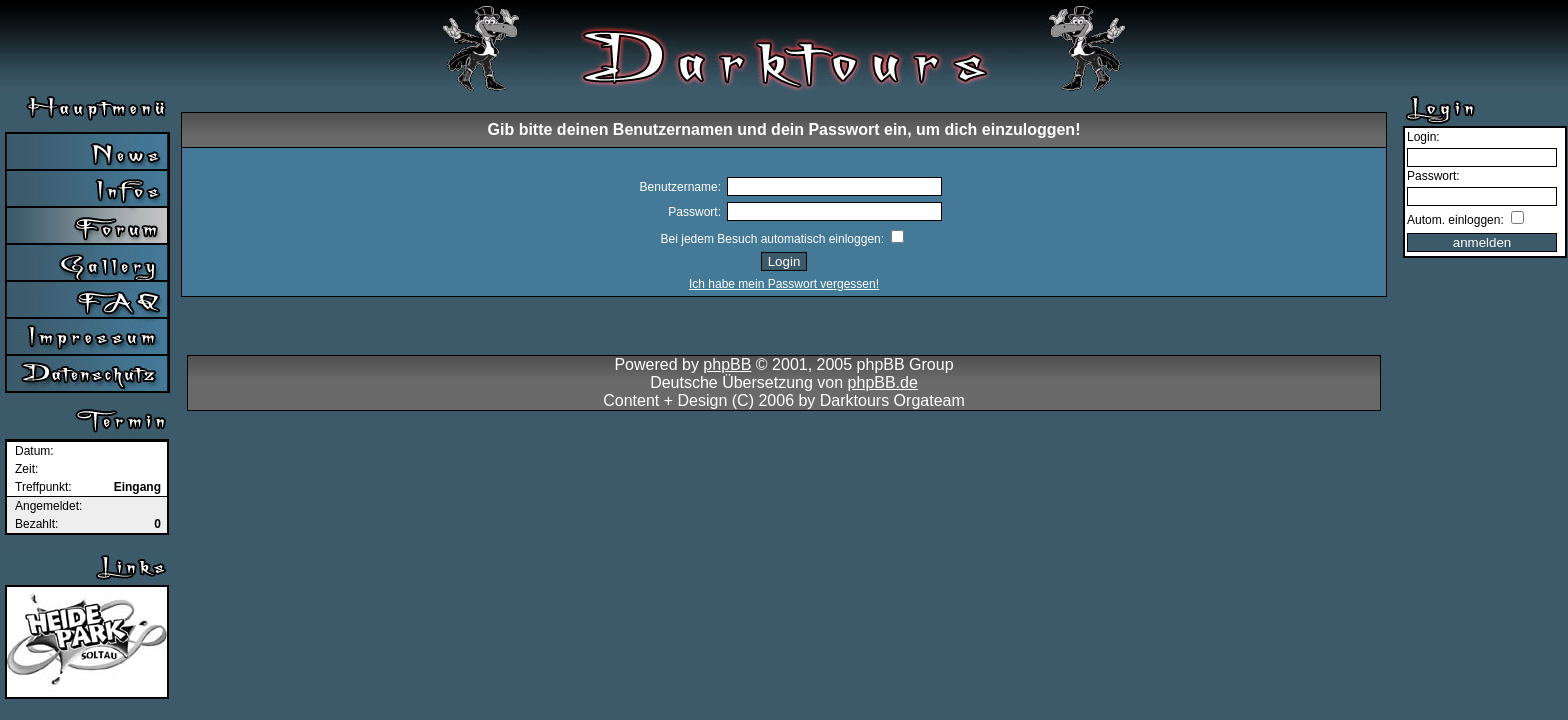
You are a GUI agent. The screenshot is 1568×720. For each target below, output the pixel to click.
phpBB (727, 364)
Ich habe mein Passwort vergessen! (784, 284)
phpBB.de (883, 382)
